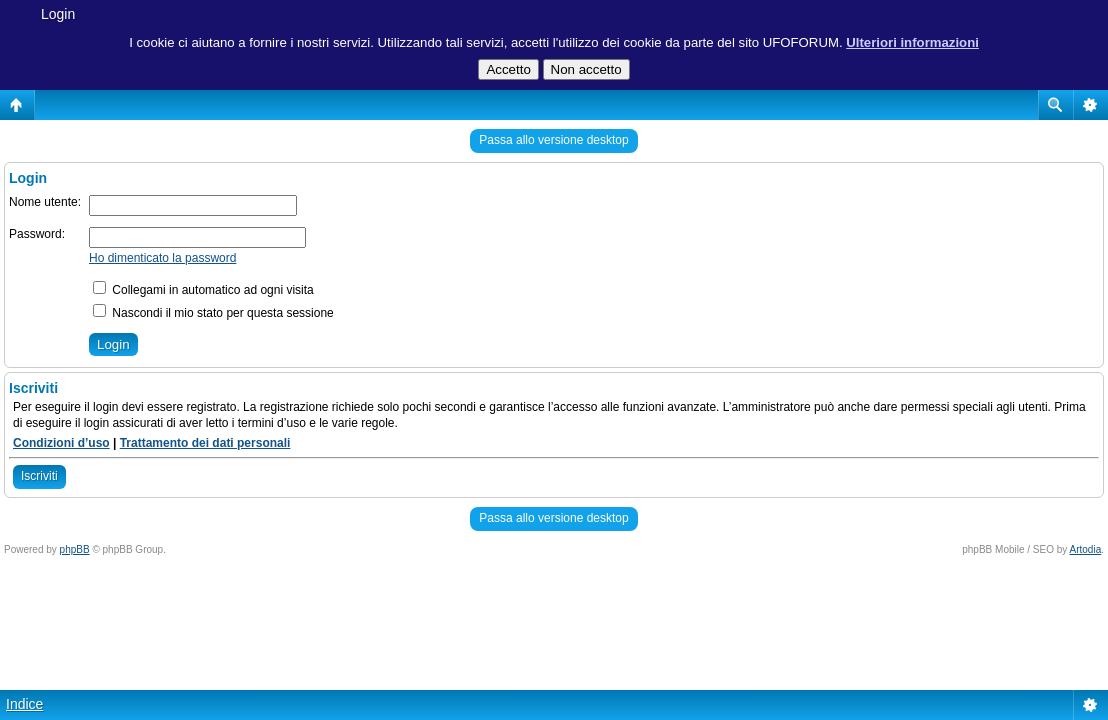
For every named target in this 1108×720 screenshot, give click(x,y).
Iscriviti (39, 476)
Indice (24, 704)
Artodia (1086, 549)
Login (58, 14)
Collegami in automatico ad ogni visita (203, 290)
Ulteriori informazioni (912, 42)
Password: (37, 234)
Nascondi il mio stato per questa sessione (213, 313)
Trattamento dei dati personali (205, 443)
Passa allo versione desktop (553, 140)
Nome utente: (45, 202)
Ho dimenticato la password (162, 258)
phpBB (75, 549)
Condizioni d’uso (61, 443)
